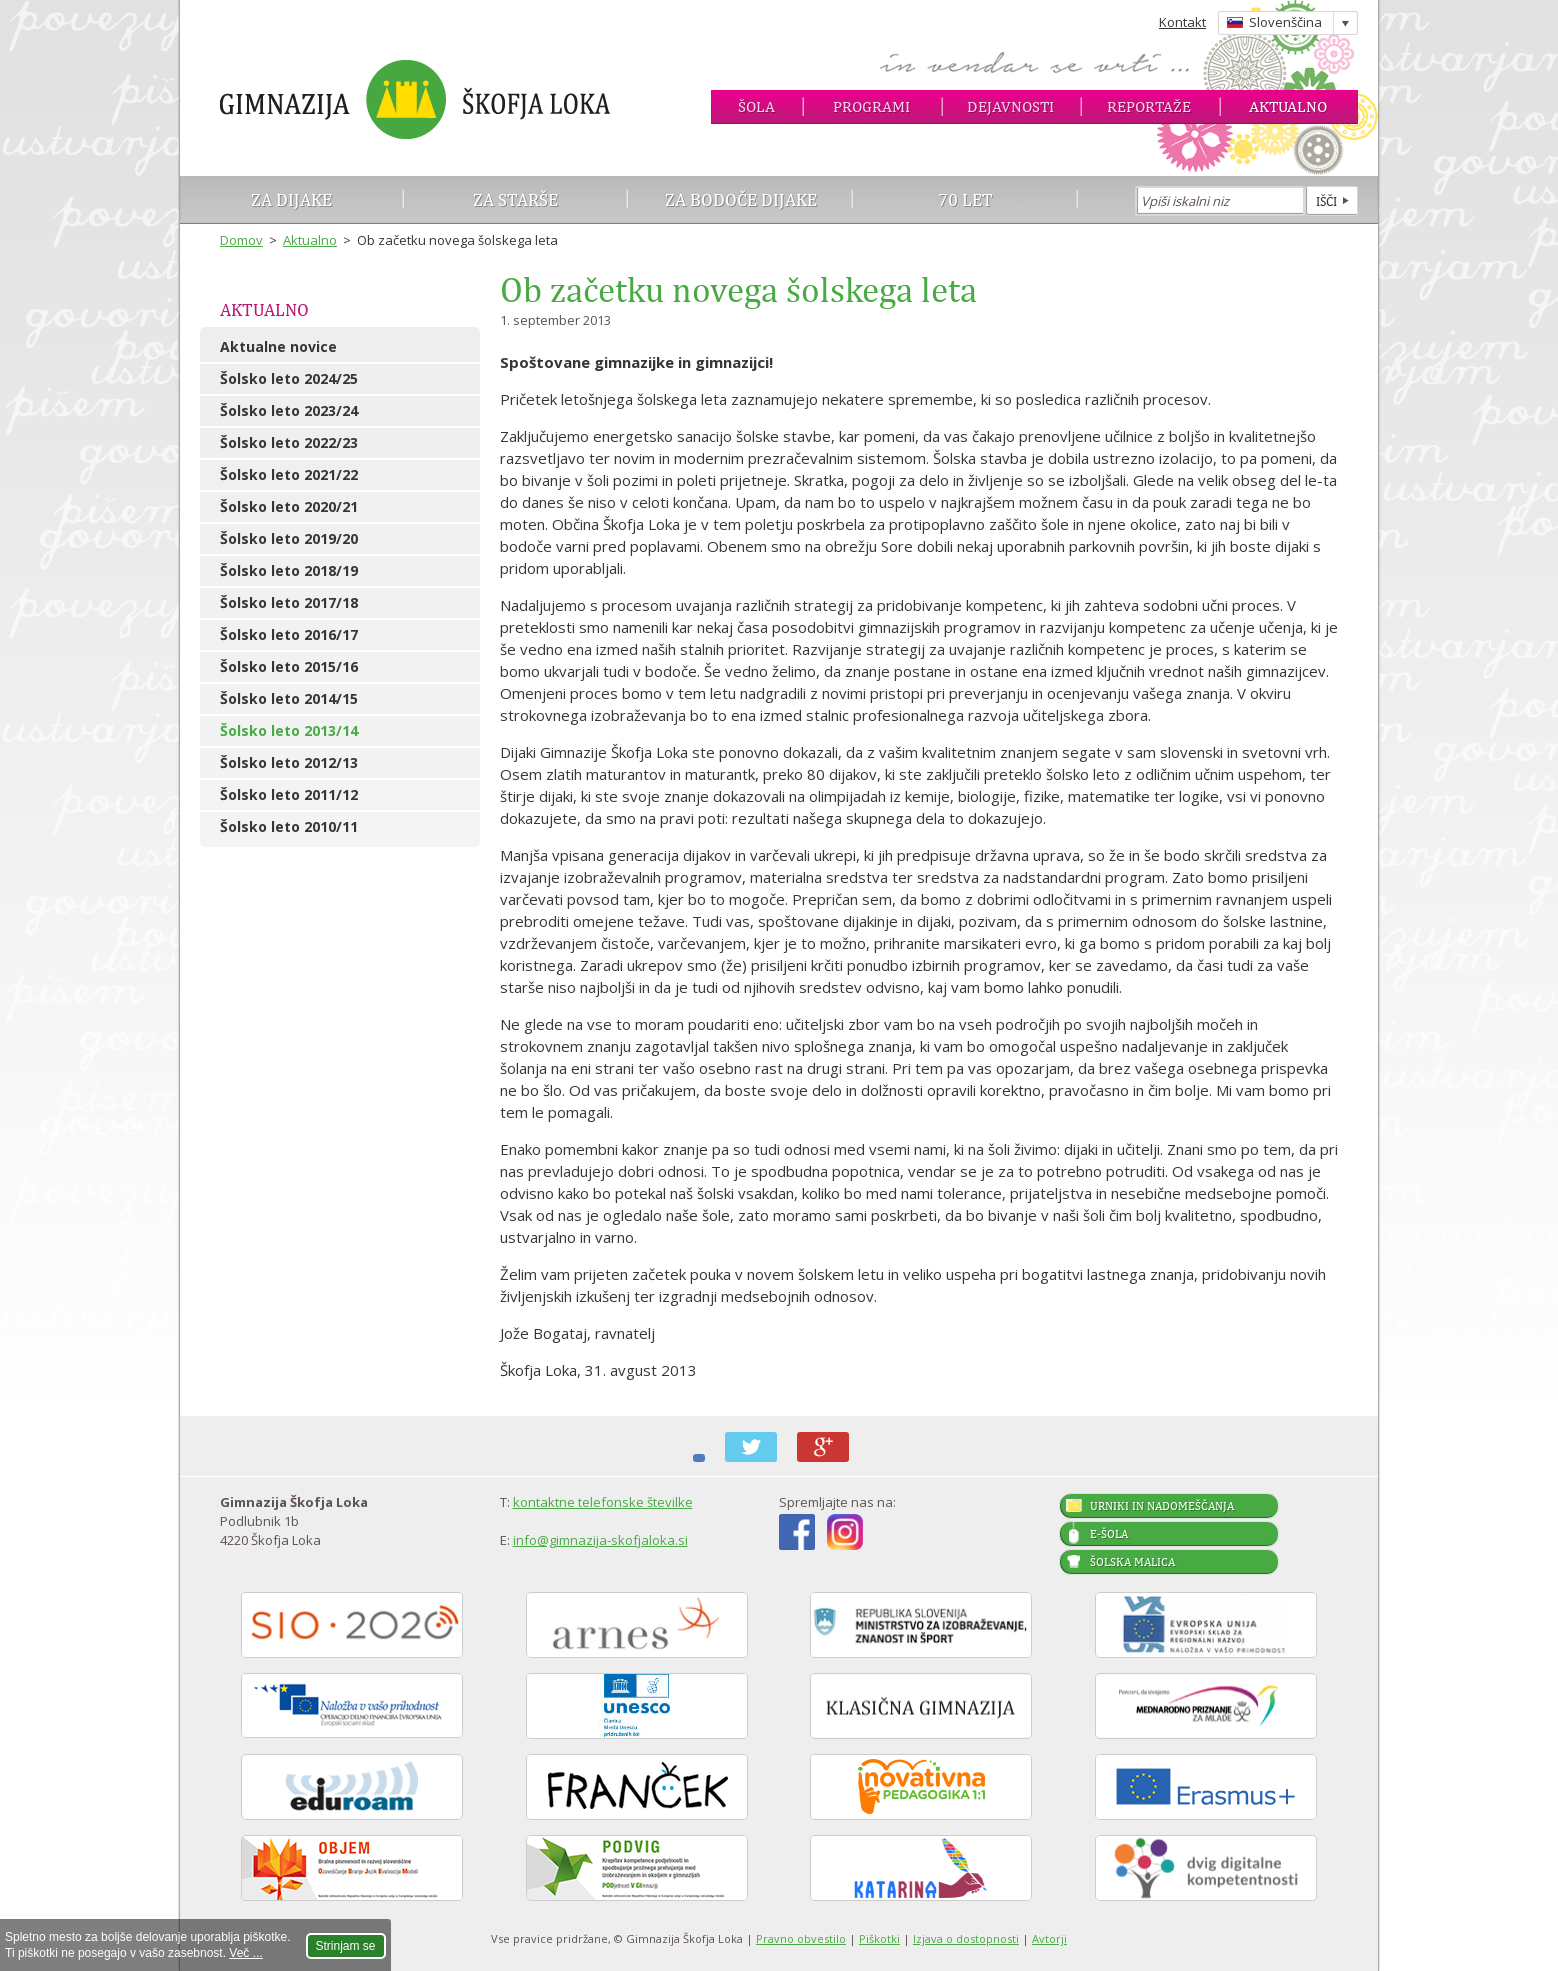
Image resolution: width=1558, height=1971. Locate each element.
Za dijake (291, 199)
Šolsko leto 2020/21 (289, 506)
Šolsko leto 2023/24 (289, 410)
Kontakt (1182, 22)
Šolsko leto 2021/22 (289, 474)
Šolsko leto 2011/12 (289, 794)
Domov (241, 240)
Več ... (245, 1953)
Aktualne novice (278, 346)
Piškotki (879, 1938)
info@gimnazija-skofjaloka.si (600, 1540)
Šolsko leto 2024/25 (289, 378)
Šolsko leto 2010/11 (289, 826)
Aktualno (1288, 106)
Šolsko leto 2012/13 (289, 762)
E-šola (1109, 1534)
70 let (965, 199)
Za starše (515, 199)
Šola (756, 106)
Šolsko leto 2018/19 (289, 570)
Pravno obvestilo (801, 1938)
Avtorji (1049, 1938)
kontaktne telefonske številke (603, 1502)
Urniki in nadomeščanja (1162, 1506)
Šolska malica (1132, 1562)
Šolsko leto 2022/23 (289, 442)
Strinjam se (346, 1946)
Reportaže (1149, 106)
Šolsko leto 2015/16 (289, 666)
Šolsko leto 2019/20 (289, 538)
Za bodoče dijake (741, 199)
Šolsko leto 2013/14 (289, 730)
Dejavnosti (1010, 106)
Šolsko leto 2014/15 (289, 698)
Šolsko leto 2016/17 (289, 634)
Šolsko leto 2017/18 (289, 602)
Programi (871, 106)
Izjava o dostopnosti (966, 1938)
